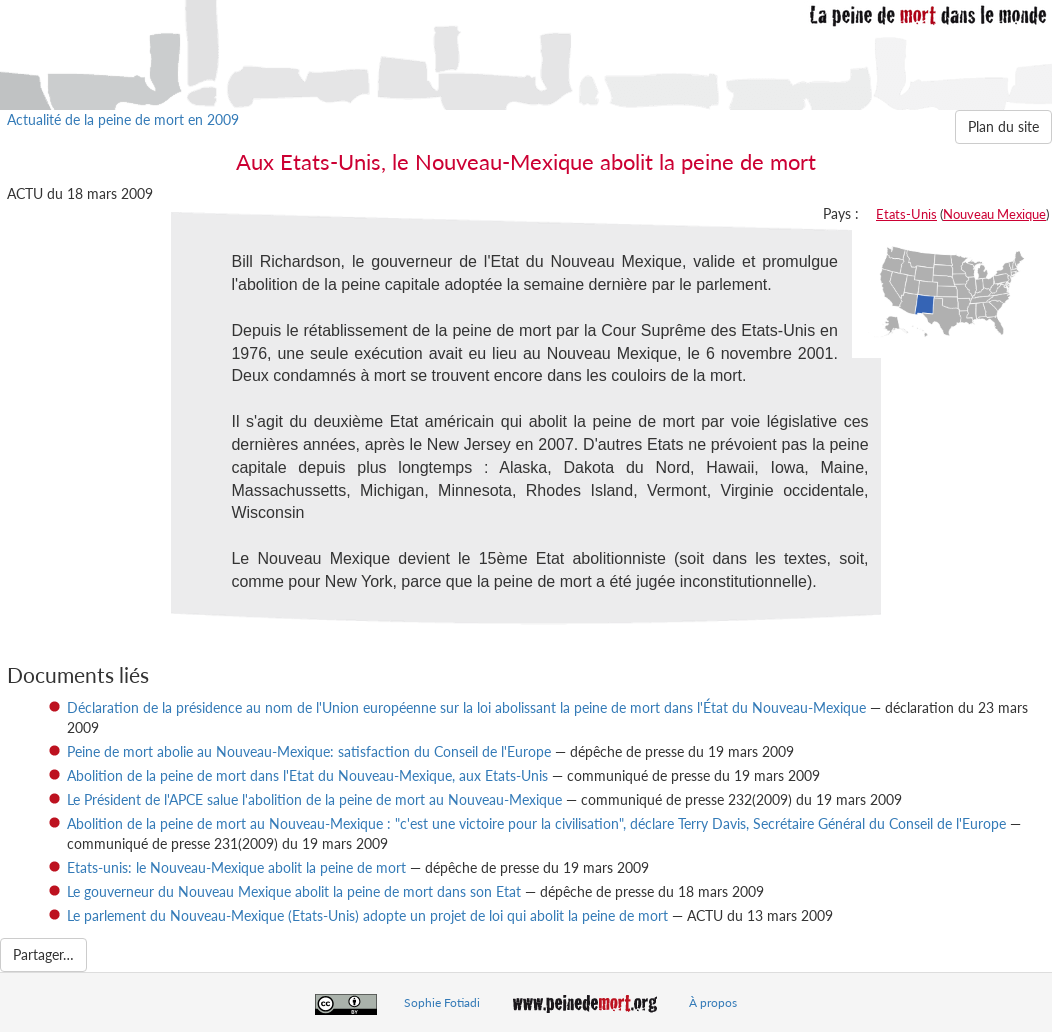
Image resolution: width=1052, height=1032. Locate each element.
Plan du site (1003, 126)
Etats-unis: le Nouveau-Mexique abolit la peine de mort (236, 867)
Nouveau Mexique (994, 214)
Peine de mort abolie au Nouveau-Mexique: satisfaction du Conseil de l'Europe (309, 751)
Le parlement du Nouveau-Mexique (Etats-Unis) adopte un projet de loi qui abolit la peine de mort (367, 915)
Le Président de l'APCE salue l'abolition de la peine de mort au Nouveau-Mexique (314, 799)
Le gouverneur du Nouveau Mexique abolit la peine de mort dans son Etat (294, 891)
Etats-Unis (906, 214)
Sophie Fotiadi (442, 1002)
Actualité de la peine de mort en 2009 (123, 119)
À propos (713, 1002)
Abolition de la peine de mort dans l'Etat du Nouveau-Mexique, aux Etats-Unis (307, 775)
